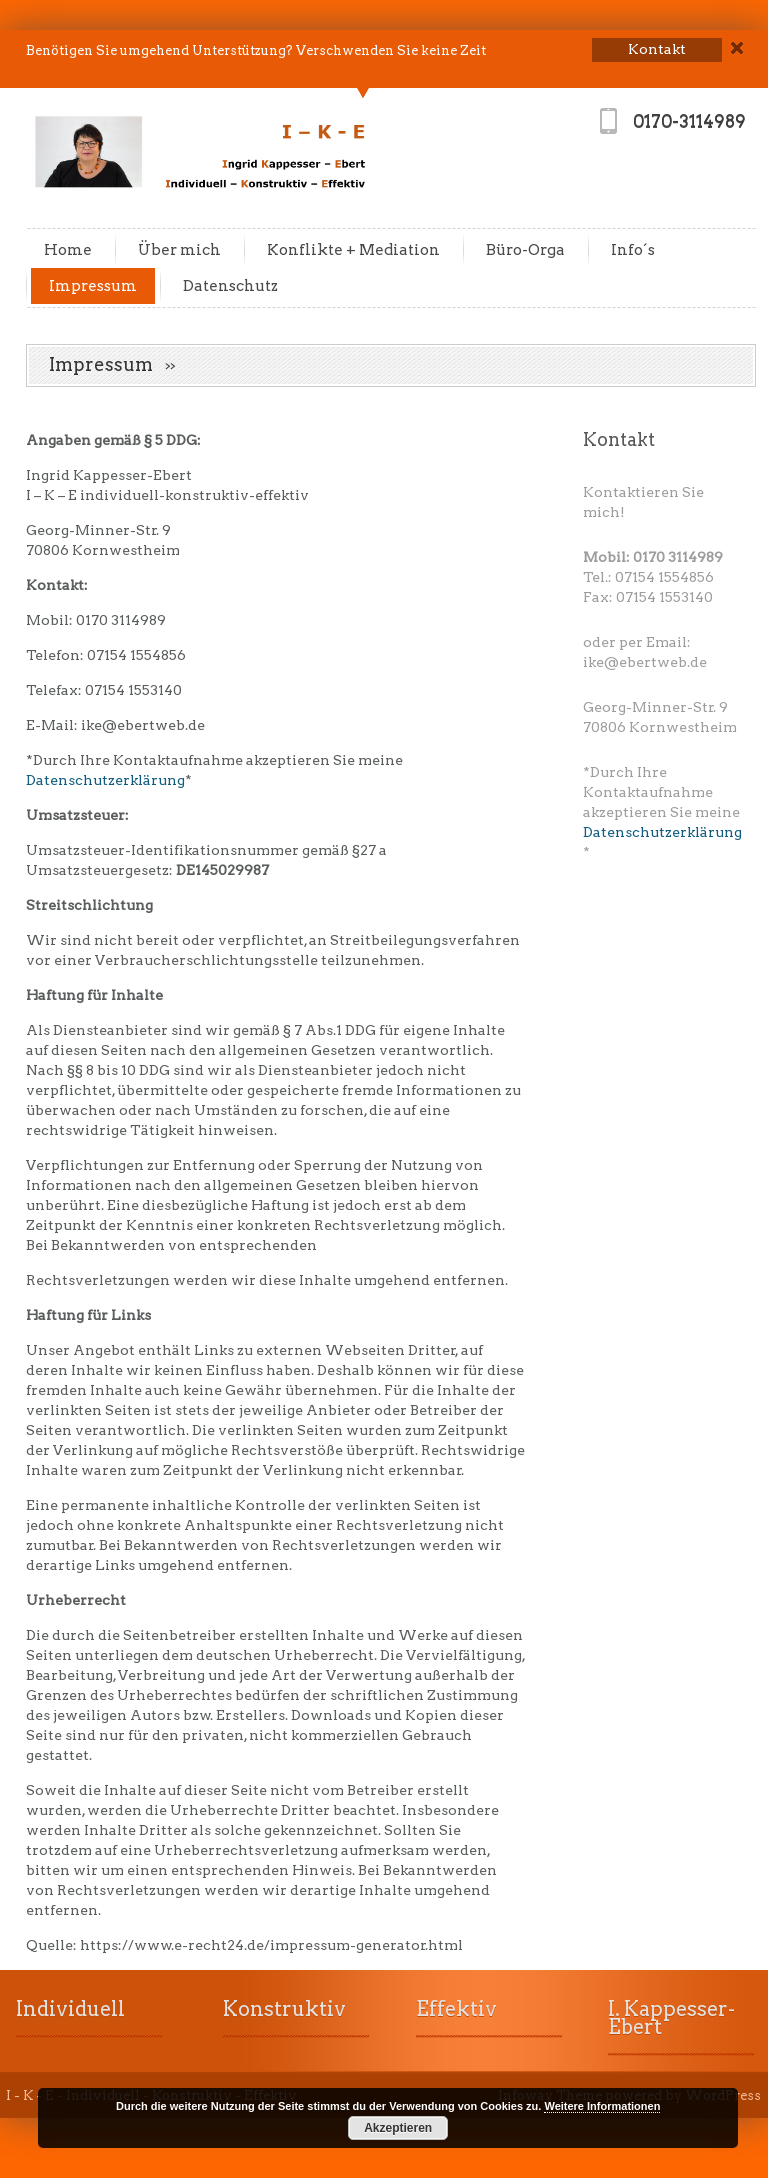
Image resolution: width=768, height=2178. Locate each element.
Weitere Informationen (602, 2106)
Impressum (93, 286)
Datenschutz (230, 286)
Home (68, 250)
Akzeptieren (398, 2128)
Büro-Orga (525, 250)
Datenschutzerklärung (105, 780)
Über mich (179, 250)
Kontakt (619, 439)
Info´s (633, 250)
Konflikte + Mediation (353, 250)
